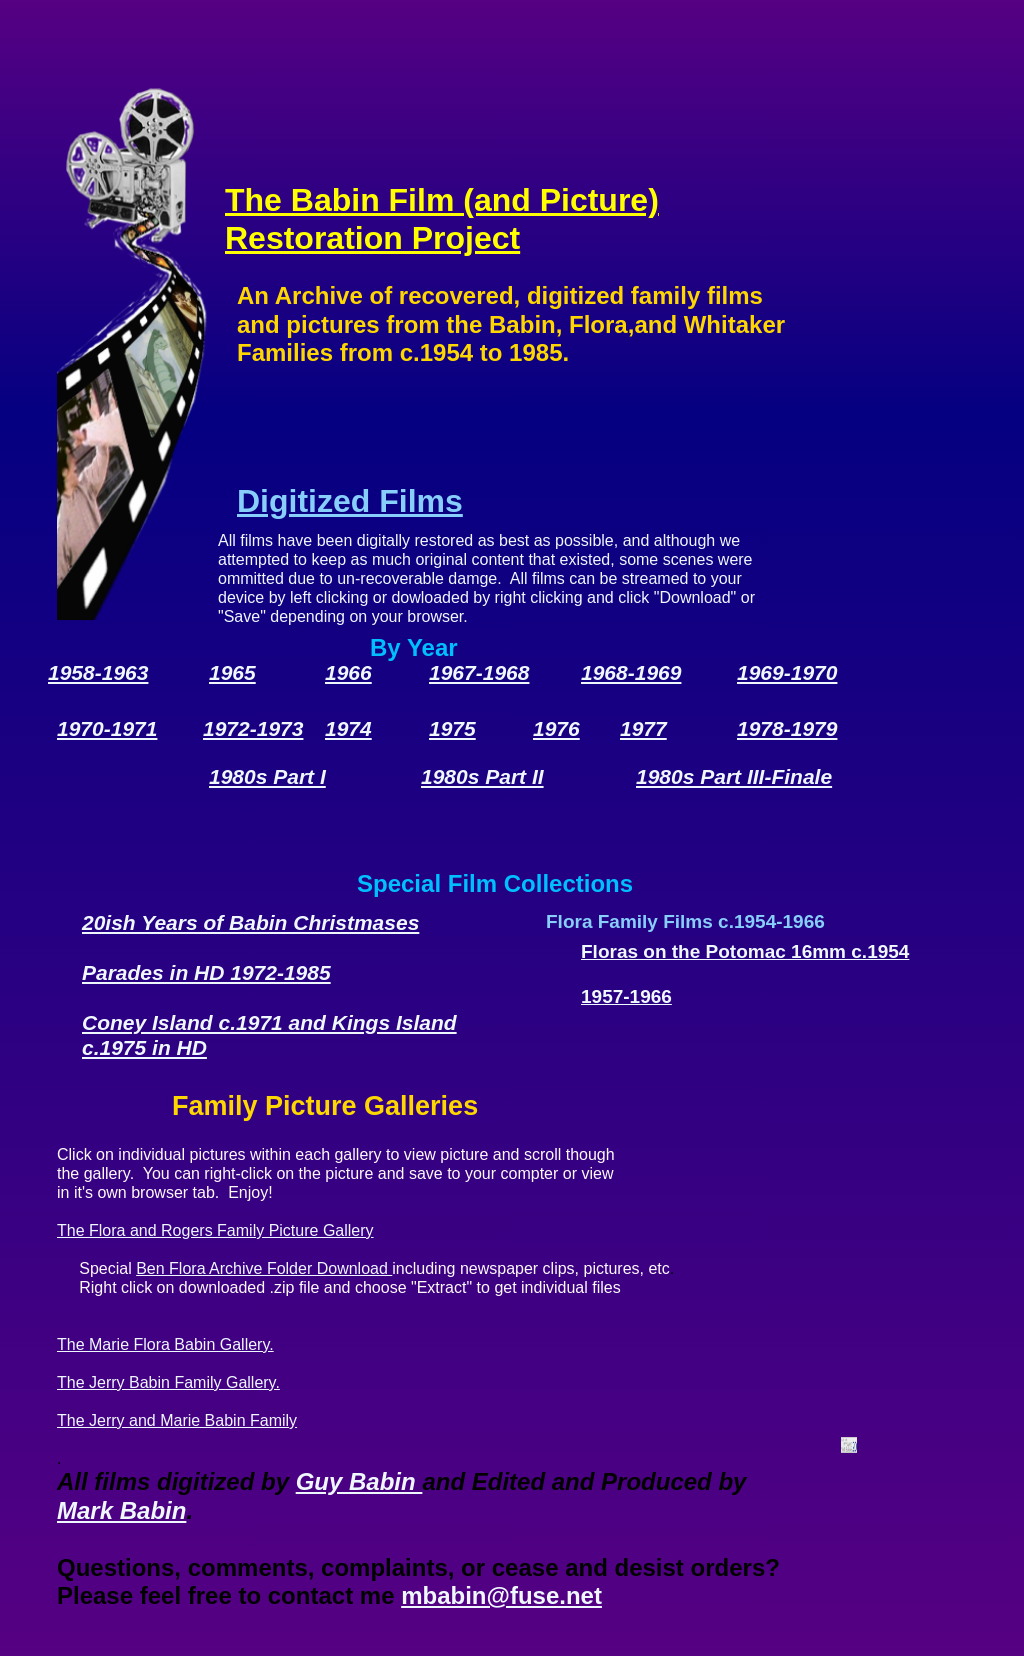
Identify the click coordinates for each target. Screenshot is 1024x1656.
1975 (452, 728)
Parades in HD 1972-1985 (206, 972)
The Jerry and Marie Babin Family (177, 1420)
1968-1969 (631, 672)
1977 (643, 728)
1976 (556, 728)
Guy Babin (359, 1481)
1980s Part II (482, 776)
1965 (232, 672)
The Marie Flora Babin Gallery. (165, 1344)
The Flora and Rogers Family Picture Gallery (215, 1230)
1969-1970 (787, 672)
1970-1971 (107, 728)
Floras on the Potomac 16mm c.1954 (745, 951)
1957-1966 (626, 996)
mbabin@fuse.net (501, 1595)
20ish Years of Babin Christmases (250, 922)
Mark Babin (121, 1510)
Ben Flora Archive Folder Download (264, 1268)
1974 (348, 728)
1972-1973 (253, 728)
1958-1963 (98, 672)
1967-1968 (479, 672)
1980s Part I (267, 776)
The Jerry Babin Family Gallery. (168, 1382)
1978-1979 (787, 728)
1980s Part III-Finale (734, 776)
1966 (348, 672)
